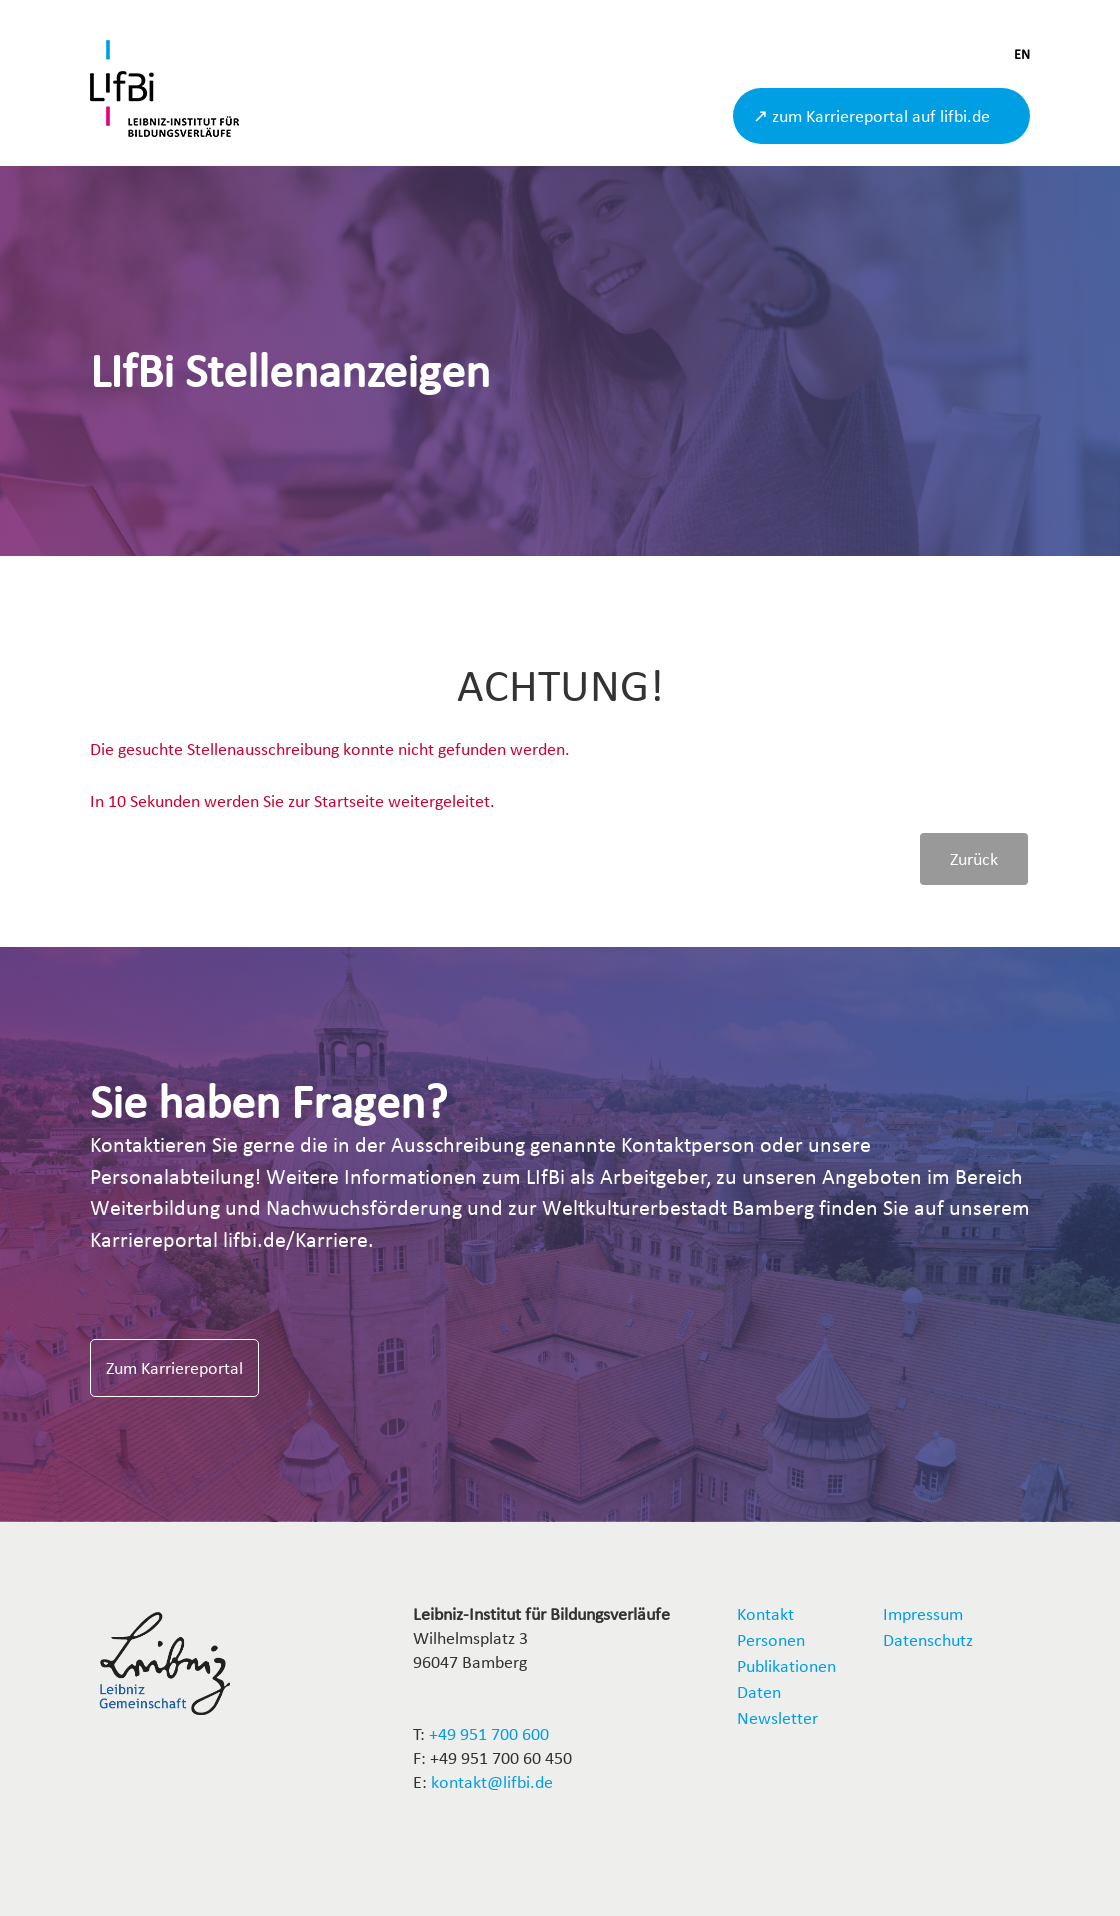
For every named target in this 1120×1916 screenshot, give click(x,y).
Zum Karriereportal (174, 1367)
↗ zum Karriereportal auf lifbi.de (871, 115)
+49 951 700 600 (489, 1733)
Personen (771, 1639)
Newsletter (777, 1717)
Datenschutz (928, 1639)
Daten (759, 1691)
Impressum (923, 1613)
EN (1022, 54)
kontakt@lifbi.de (492, 1781)
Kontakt (765, 1613)
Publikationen (786, 1665)
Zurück (974, 858)
